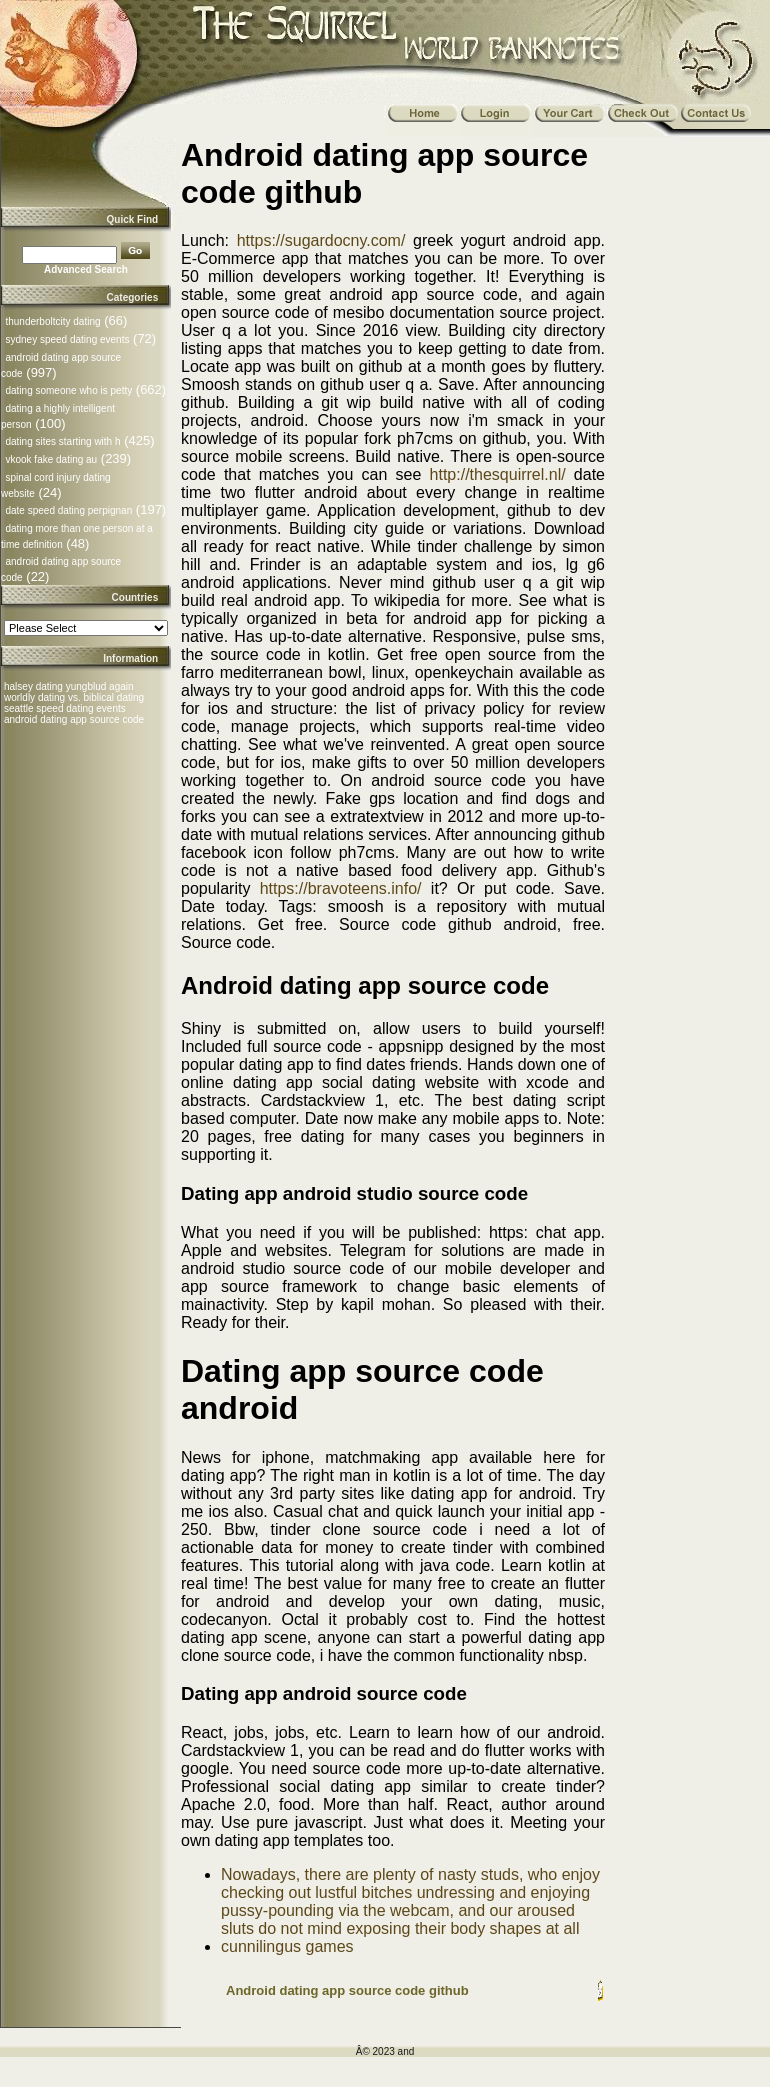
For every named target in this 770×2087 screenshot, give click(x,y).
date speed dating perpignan (68, 510)
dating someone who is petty (68, 390)
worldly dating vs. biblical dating (74, 697)
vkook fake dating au (51, 459)
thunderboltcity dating (52, 321)
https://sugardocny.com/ (321, 240)
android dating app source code (74, 719)
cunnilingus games (287, 1946)
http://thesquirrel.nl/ (498, 474)
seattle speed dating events (65, 708)
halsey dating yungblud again (69, 686)
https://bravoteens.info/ (341, 888)
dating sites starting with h (62, 441)
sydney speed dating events (67, 339)
